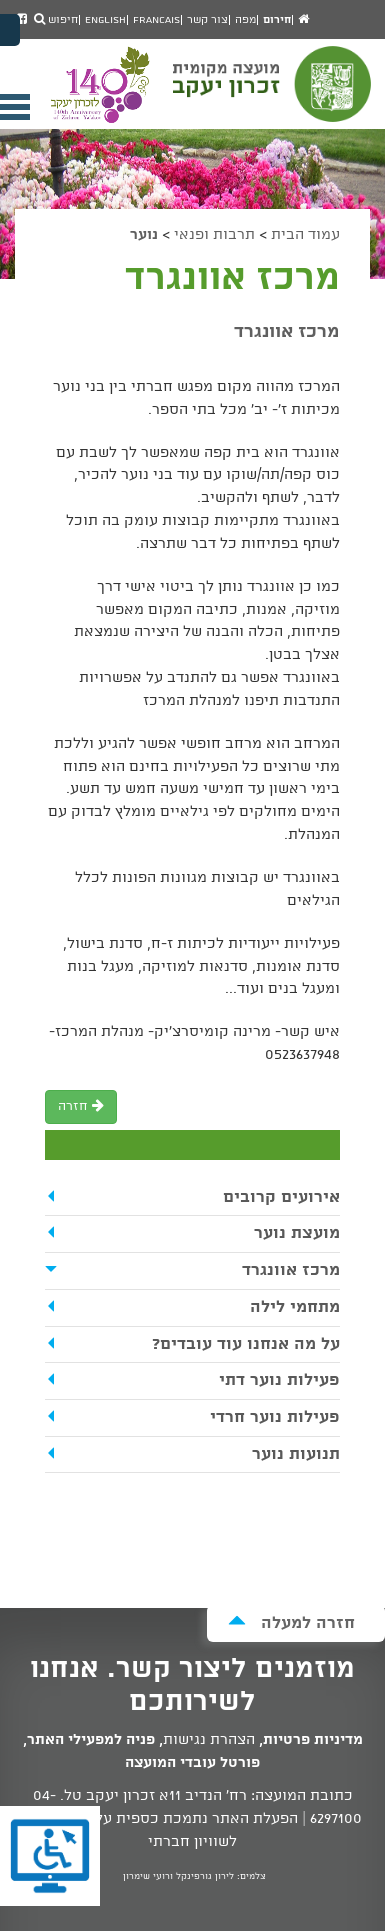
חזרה (81, 1106)
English (105, 20)
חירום (277, 20)
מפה (245, 20)
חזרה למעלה (291, 1622)
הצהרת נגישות (209, 1740)
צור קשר (207, 20)
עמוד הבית (305, 235)
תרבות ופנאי (214, 235)
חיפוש (56, 20)
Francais (156, 20)
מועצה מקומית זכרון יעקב (274, 93)
